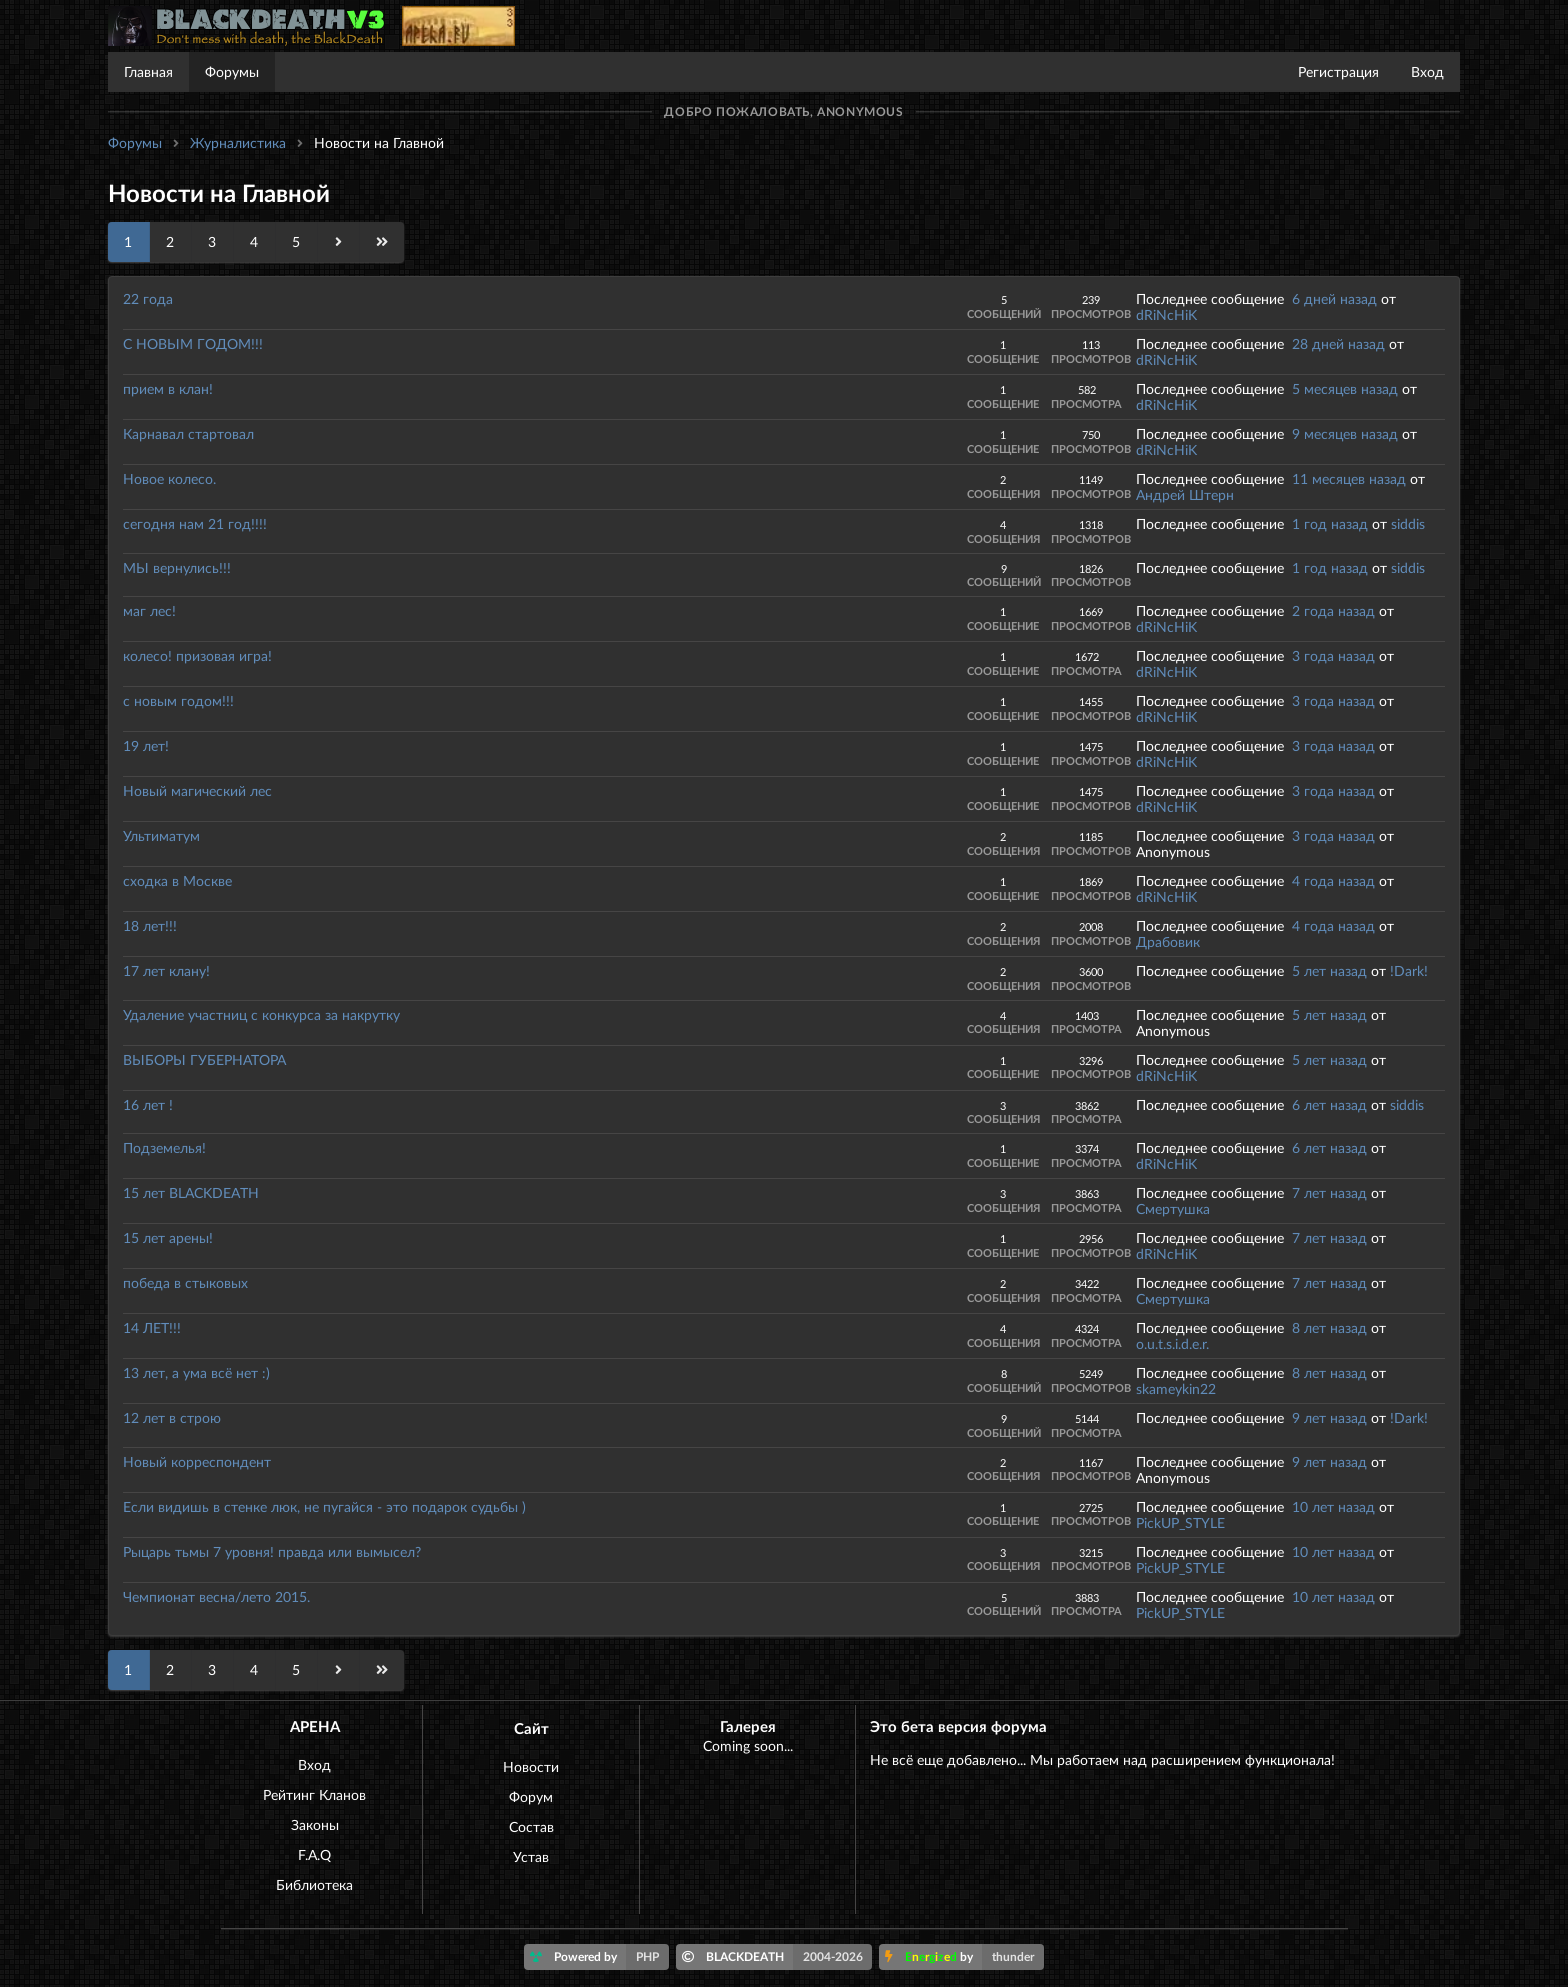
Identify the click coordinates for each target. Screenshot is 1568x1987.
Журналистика (238, 142)
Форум (531, 1796)
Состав (531, 1826)
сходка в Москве (177, 880)
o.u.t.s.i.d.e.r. (1172, 1343)
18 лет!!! (150, 925)
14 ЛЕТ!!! (152, 1327)
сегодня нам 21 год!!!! (195, 523)
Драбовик (1168, 941)
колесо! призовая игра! (197, 655)
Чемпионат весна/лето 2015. (216, 1596)
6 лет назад (1329, 1104)
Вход (1427, 71)
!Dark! (1409, 970)
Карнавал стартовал (188, 433)
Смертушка (1173, 1208)
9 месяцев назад (1345, 433)
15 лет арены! (168, 1237)
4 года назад (1333, 880)
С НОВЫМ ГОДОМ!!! (193, 343)
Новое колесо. (169, 478)
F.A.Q (314, 1854)
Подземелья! (164, 1147)
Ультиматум (161, 835)
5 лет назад (1329, 970)
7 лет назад (1329, 1192)
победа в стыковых (185, 1282)
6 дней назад (1334, 298)
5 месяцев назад (1345, 388)
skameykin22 (1176, 1388)
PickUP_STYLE (1180, 1522)
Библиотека (314, 1884)
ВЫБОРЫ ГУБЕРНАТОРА (204, 1059)
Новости (531, 1766)
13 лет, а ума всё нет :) (196, 1372)
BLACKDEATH (777, 1957)
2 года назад (1333, 610)
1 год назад (1330, 523)
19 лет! (146, 745)
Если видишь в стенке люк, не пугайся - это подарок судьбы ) (324, 1506)
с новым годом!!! (178, 700)
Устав (531, 1856)
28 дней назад (1338, 343)
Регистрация (1338, 71)
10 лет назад (1333, 1506)
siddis (1408, 523)
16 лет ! (148, 1104)
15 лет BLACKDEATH (191, 1192)
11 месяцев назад (1349, 478)
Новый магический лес (197, 790)
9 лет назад (1329, 1417)
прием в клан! (168, 388)
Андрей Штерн (1185, 494)
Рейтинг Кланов (314, 1794)
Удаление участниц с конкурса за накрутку (261, 1014)
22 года (148, 298)
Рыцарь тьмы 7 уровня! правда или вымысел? (272, 1551)
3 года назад (1333, 655)
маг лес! (149, 610)
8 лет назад (1329, 1327)
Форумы (232, 71)
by (964, 1957)
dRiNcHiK (1166, 314)
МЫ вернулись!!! (177, 567)
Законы (315, 1824)
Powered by (599, 1957)
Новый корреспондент (197, 1461)
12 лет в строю (172, 1417)
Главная (148, 71)
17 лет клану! (166, 970)
